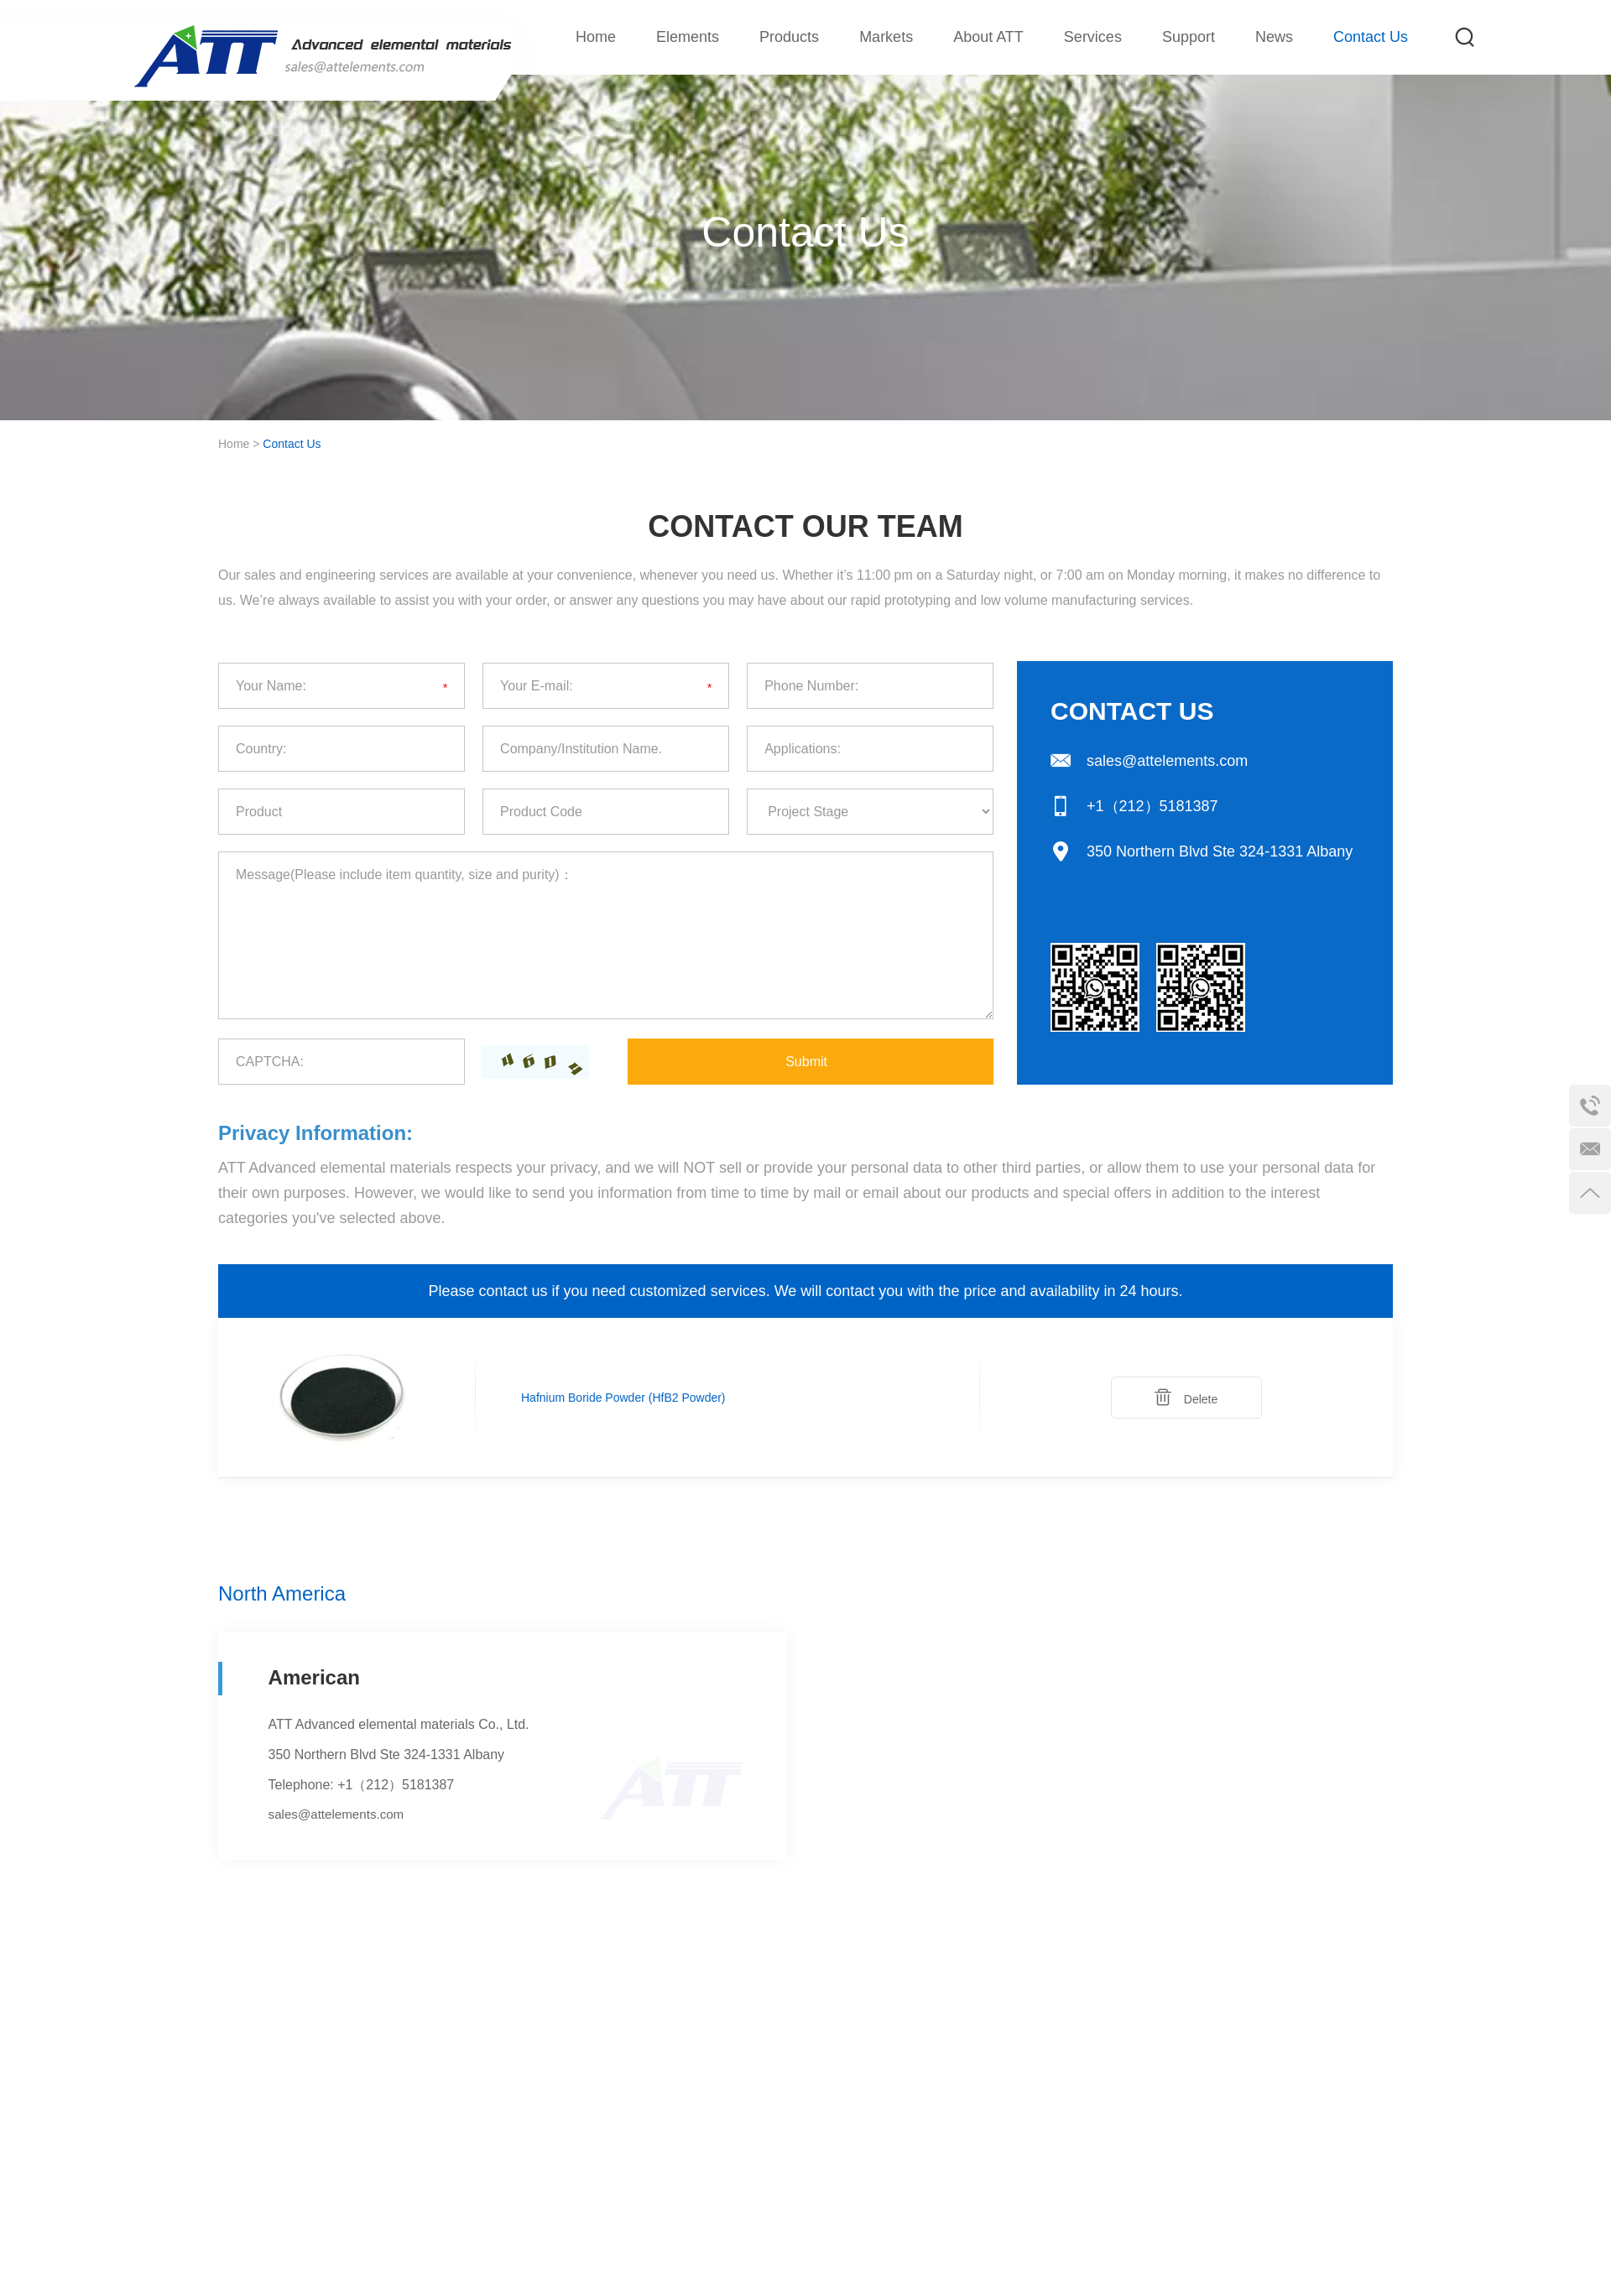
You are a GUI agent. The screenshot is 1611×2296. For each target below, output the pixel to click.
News (1274, 37)
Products (789, 37)
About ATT (988, 37)
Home (596, 37)
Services (1093, 37)
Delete (1186, 1397)
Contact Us (1370, 37)
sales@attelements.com (1167, 760)
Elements (687, 37)
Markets (886, 37)
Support (1188, 37)
